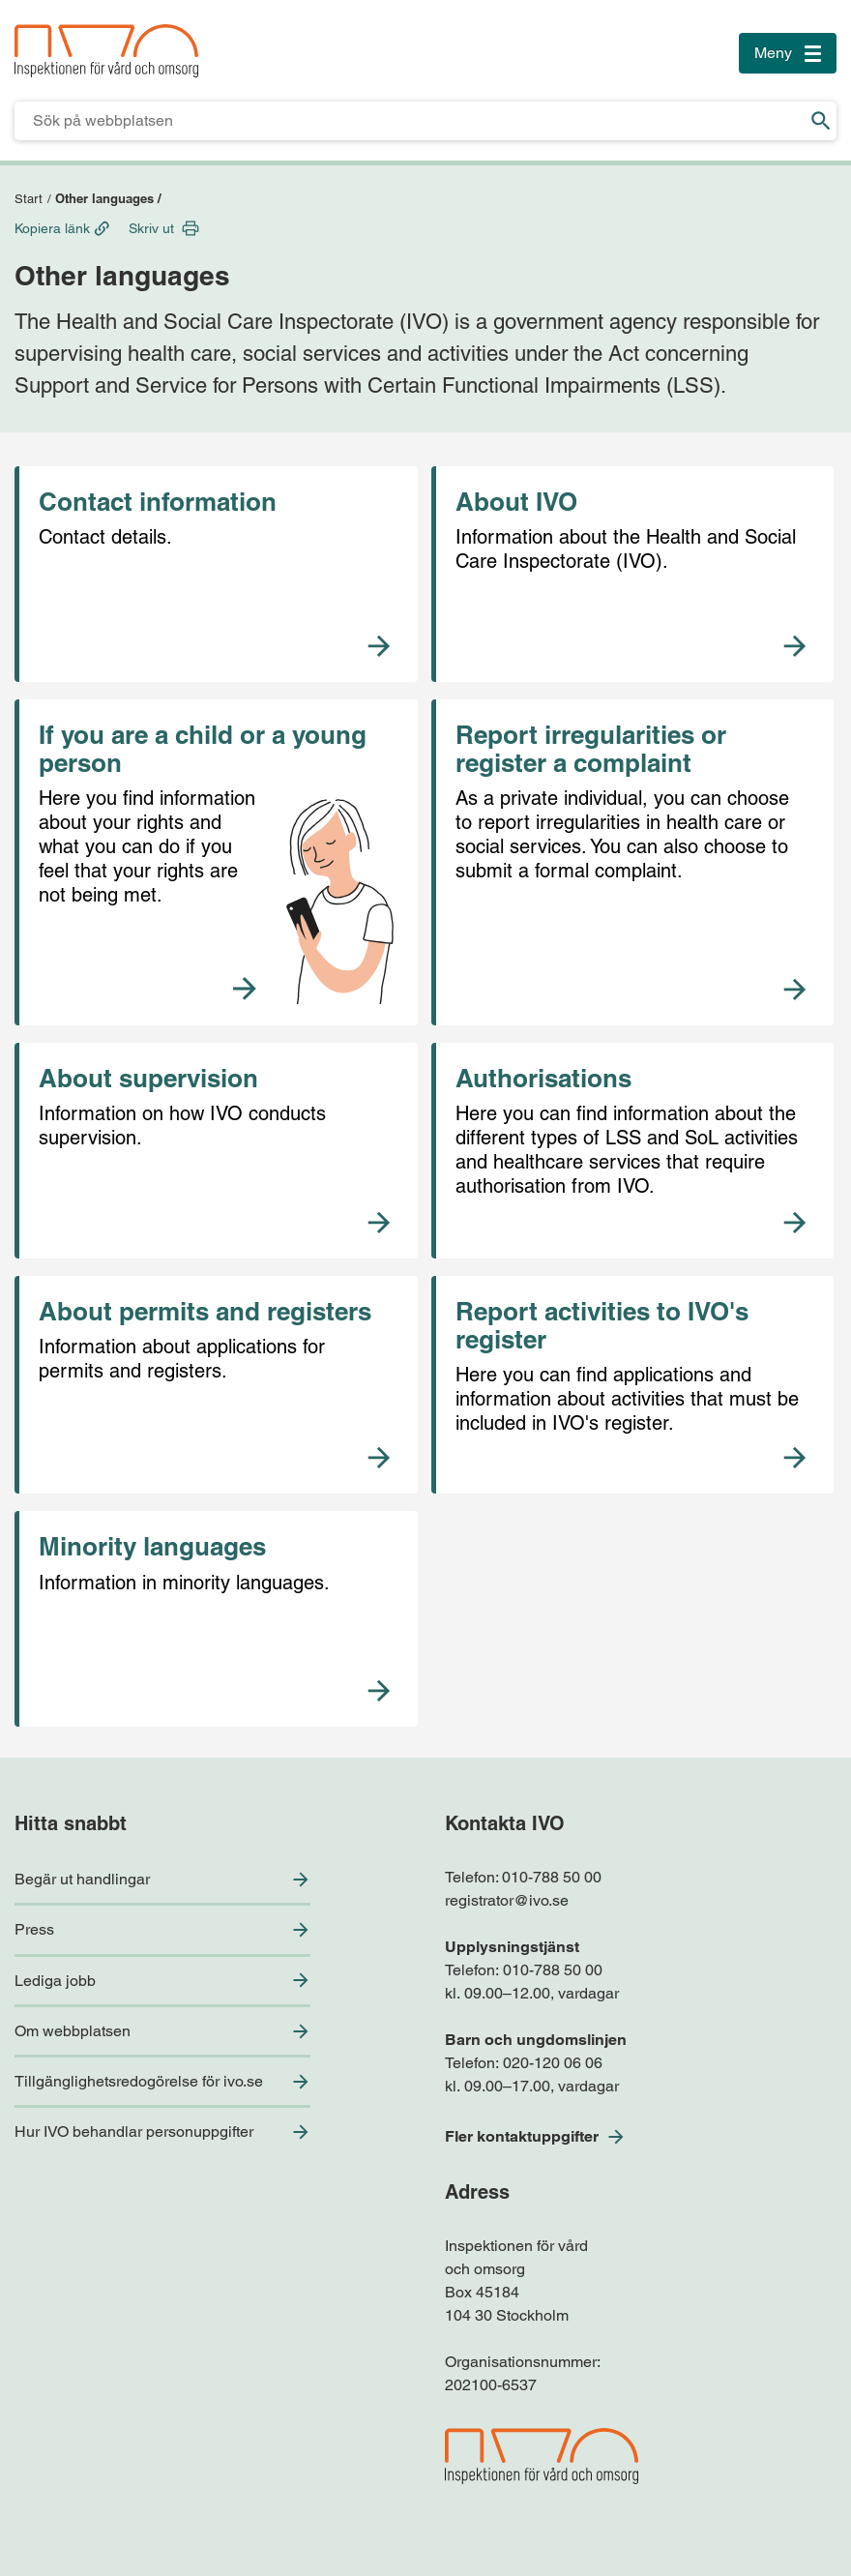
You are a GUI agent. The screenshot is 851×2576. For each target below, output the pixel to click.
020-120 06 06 (552, 2063)
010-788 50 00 (552, 1877)
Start (29, 199)
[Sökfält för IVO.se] (410, 121)
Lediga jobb (55, 1980)
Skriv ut (151, 228)
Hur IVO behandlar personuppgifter (134, 2131)
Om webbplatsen (73, 2031)
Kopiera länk (52, 228)
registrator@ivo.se (507, 1900)
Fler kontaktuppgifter (522, 2136)
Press (34, 1929)
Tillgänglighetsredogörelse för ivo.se (139, 2081)
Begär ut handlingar (82, 1879)
